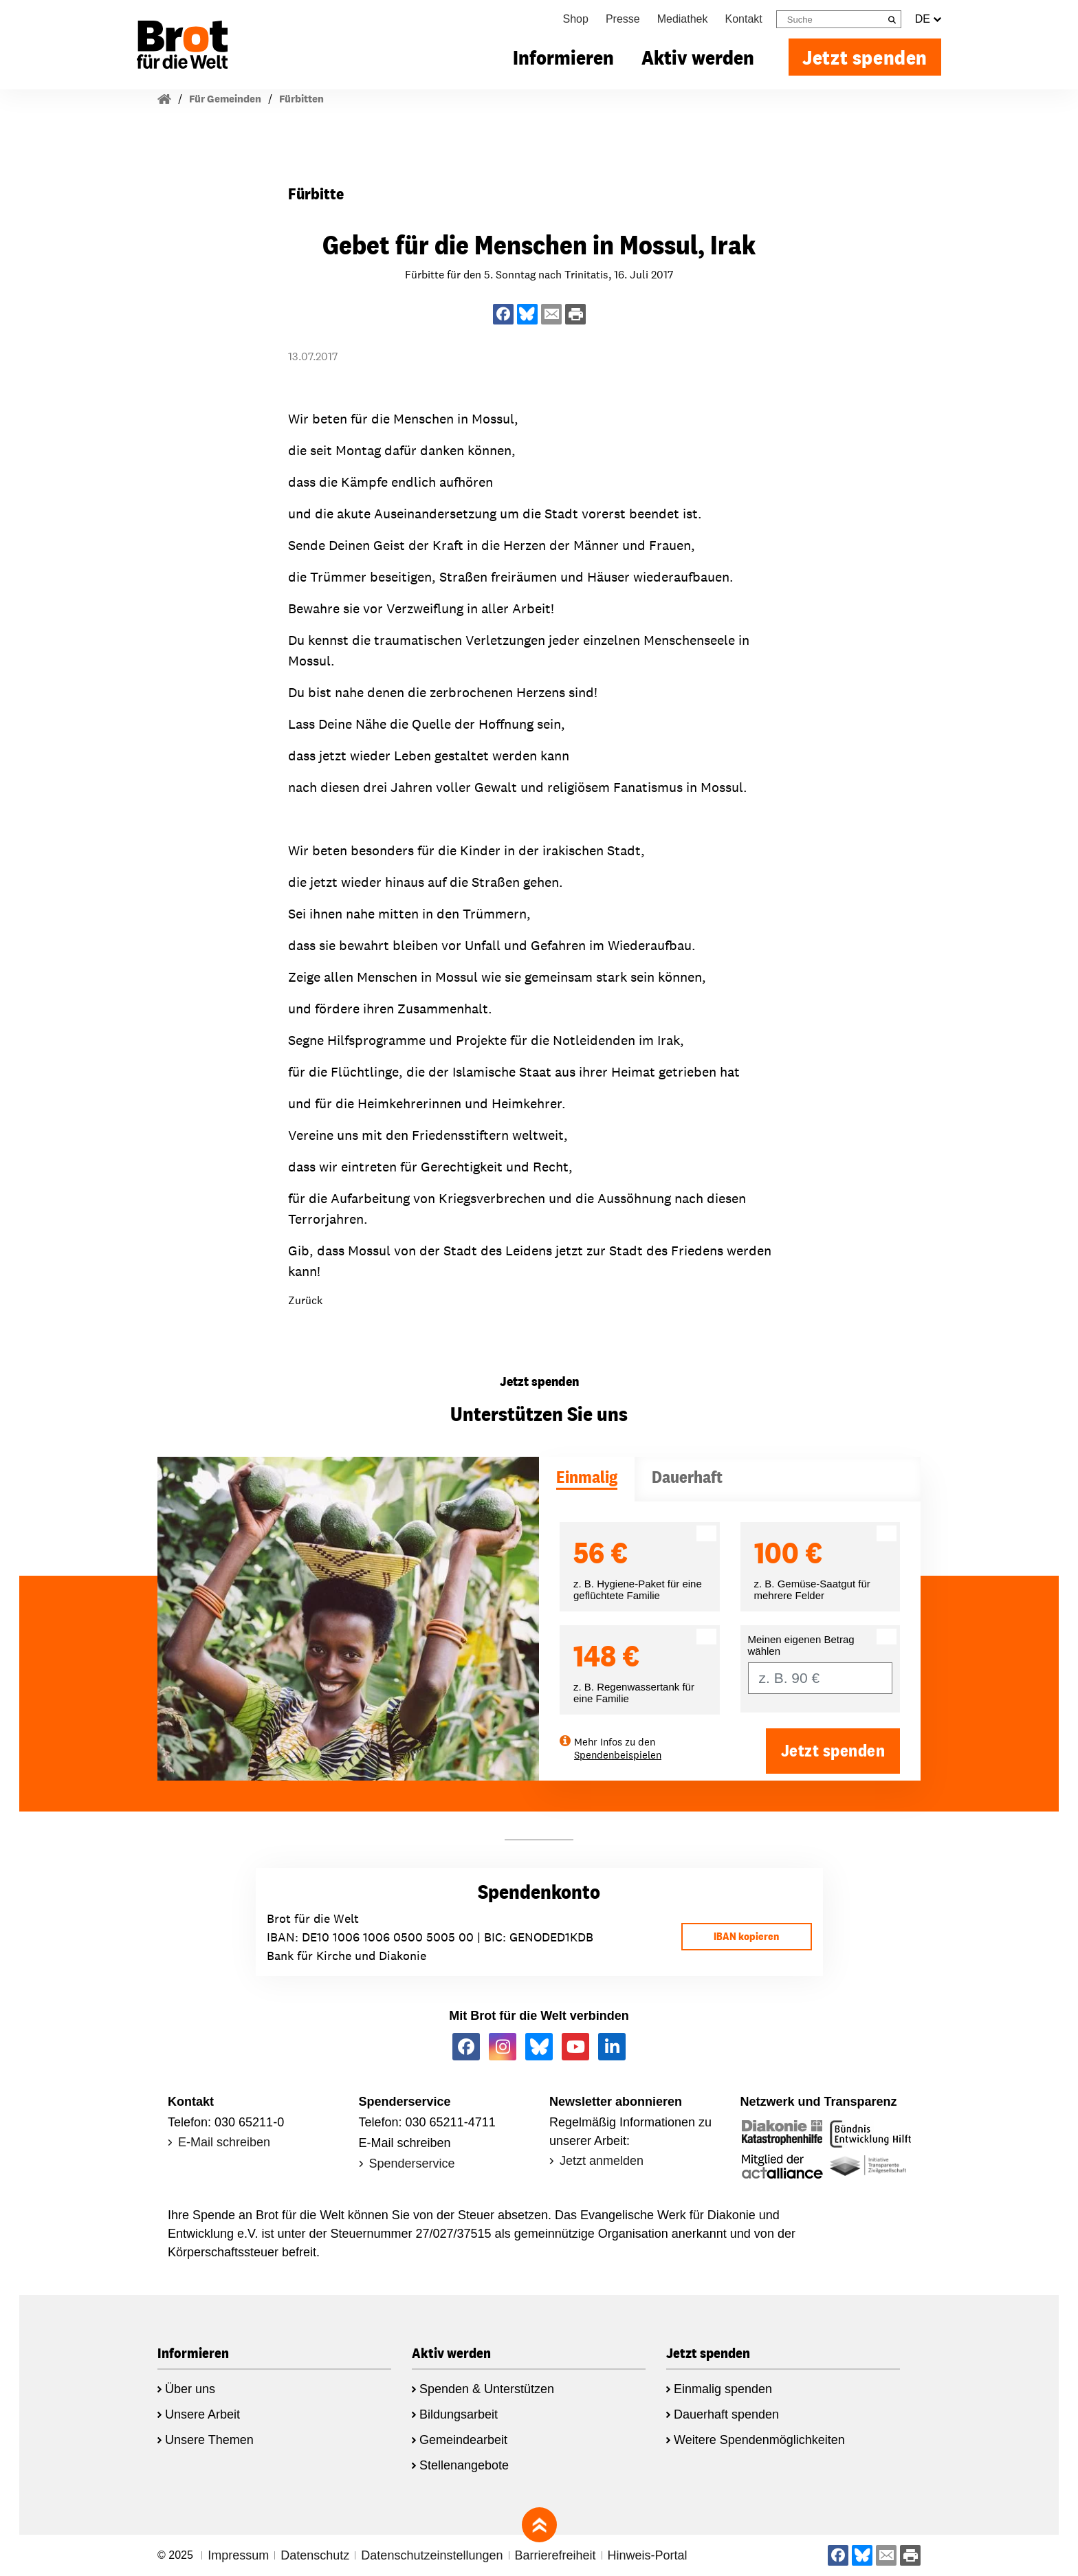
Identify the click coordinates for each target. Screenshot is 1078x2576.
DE (928, 19)
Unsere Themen (209, 2440)
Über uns (190, 2389)
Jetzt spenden (864, 57)
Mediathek (682, 19)
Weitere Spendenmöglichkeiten (759, 2440)
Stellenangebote (464, 2465)
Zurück (305, 1300)
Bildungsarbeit (458, 2414)
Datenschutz (314, 2555)
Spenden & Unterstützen (486, 2389)
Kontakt (743, 19)
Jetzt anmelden (602, 2161)
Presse (623, 19)
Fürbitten (301, 98)
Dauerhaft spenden (726, 2414)
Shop (575, 19)
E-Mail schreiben (224, 2142)
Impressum (238, 2555)
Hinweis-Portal (648, 2555)
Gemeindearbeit (463, 2440)
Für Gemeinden (225, 98)
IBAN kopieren (746, 1936)
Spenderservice (412, 2163)
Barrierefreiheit (555, 2555)
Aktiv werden (697, 57)
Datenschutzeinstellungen (432, 2555)
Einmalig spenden (723, 2389)
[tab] (587, 1479)
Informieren (563, 57)
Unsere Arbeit (202, 2414)
